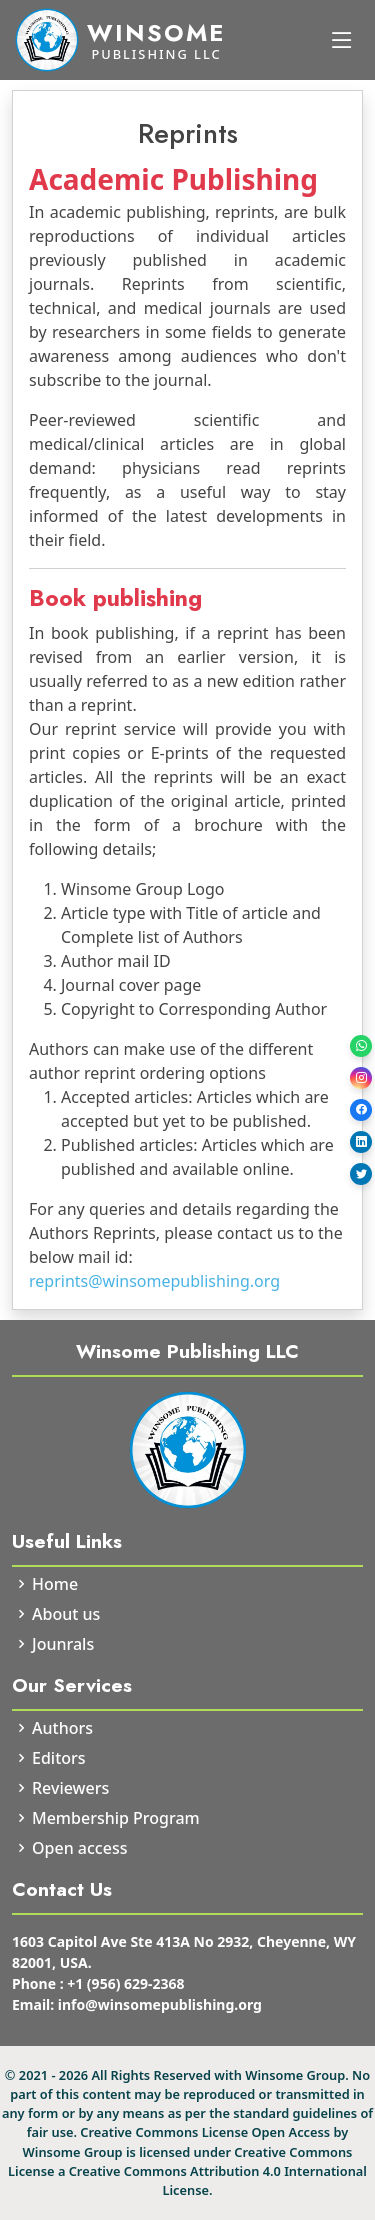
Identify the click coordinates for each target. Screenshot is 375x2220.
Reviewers (70, 1788)
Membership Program (116, 1818)
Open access (79, 1848)
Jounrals (63, 1644)
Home (55, 1584)
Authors (62, 1728)
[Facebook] (361, 1110)
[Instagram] (361, 1078)
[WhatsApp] (361, 1046)
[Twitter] (361, 1174)
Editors (59, 1758)
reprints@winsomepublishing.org (154, 1281)
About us (66, 1614)
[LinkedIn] (361, 1142)
